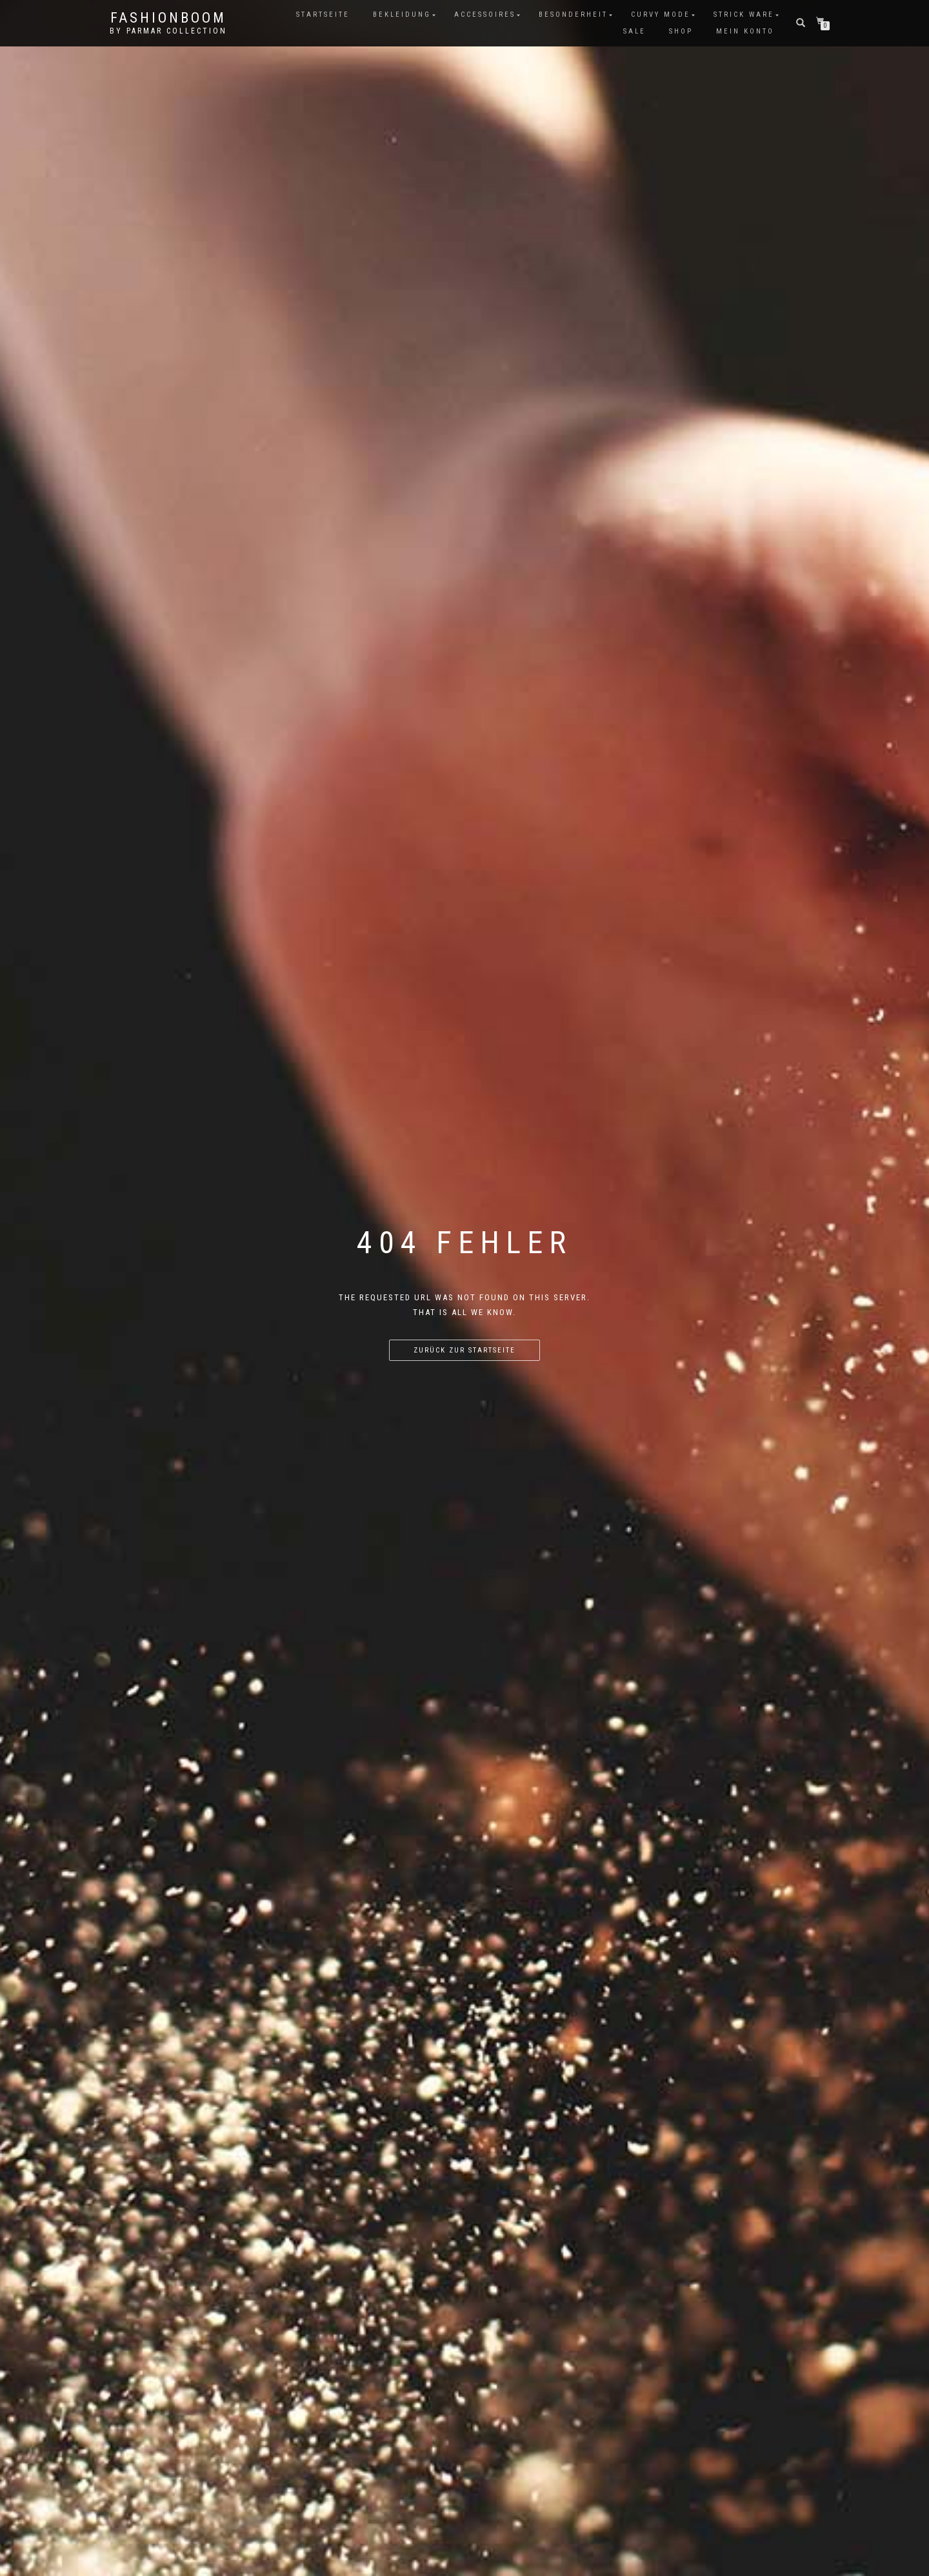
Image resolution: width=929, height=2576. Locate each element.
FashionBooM (168, 18)
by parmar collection (168, 30)
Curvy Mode (660, 14)
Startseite (323, 14)
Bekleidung (402, 14)
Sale (634, 31)
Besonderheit (573, 14)
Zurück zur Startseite (464, 1350)
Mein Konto (745, 31)
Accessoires (484, 14)
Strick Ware (744, 14)
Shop (681, 31)
